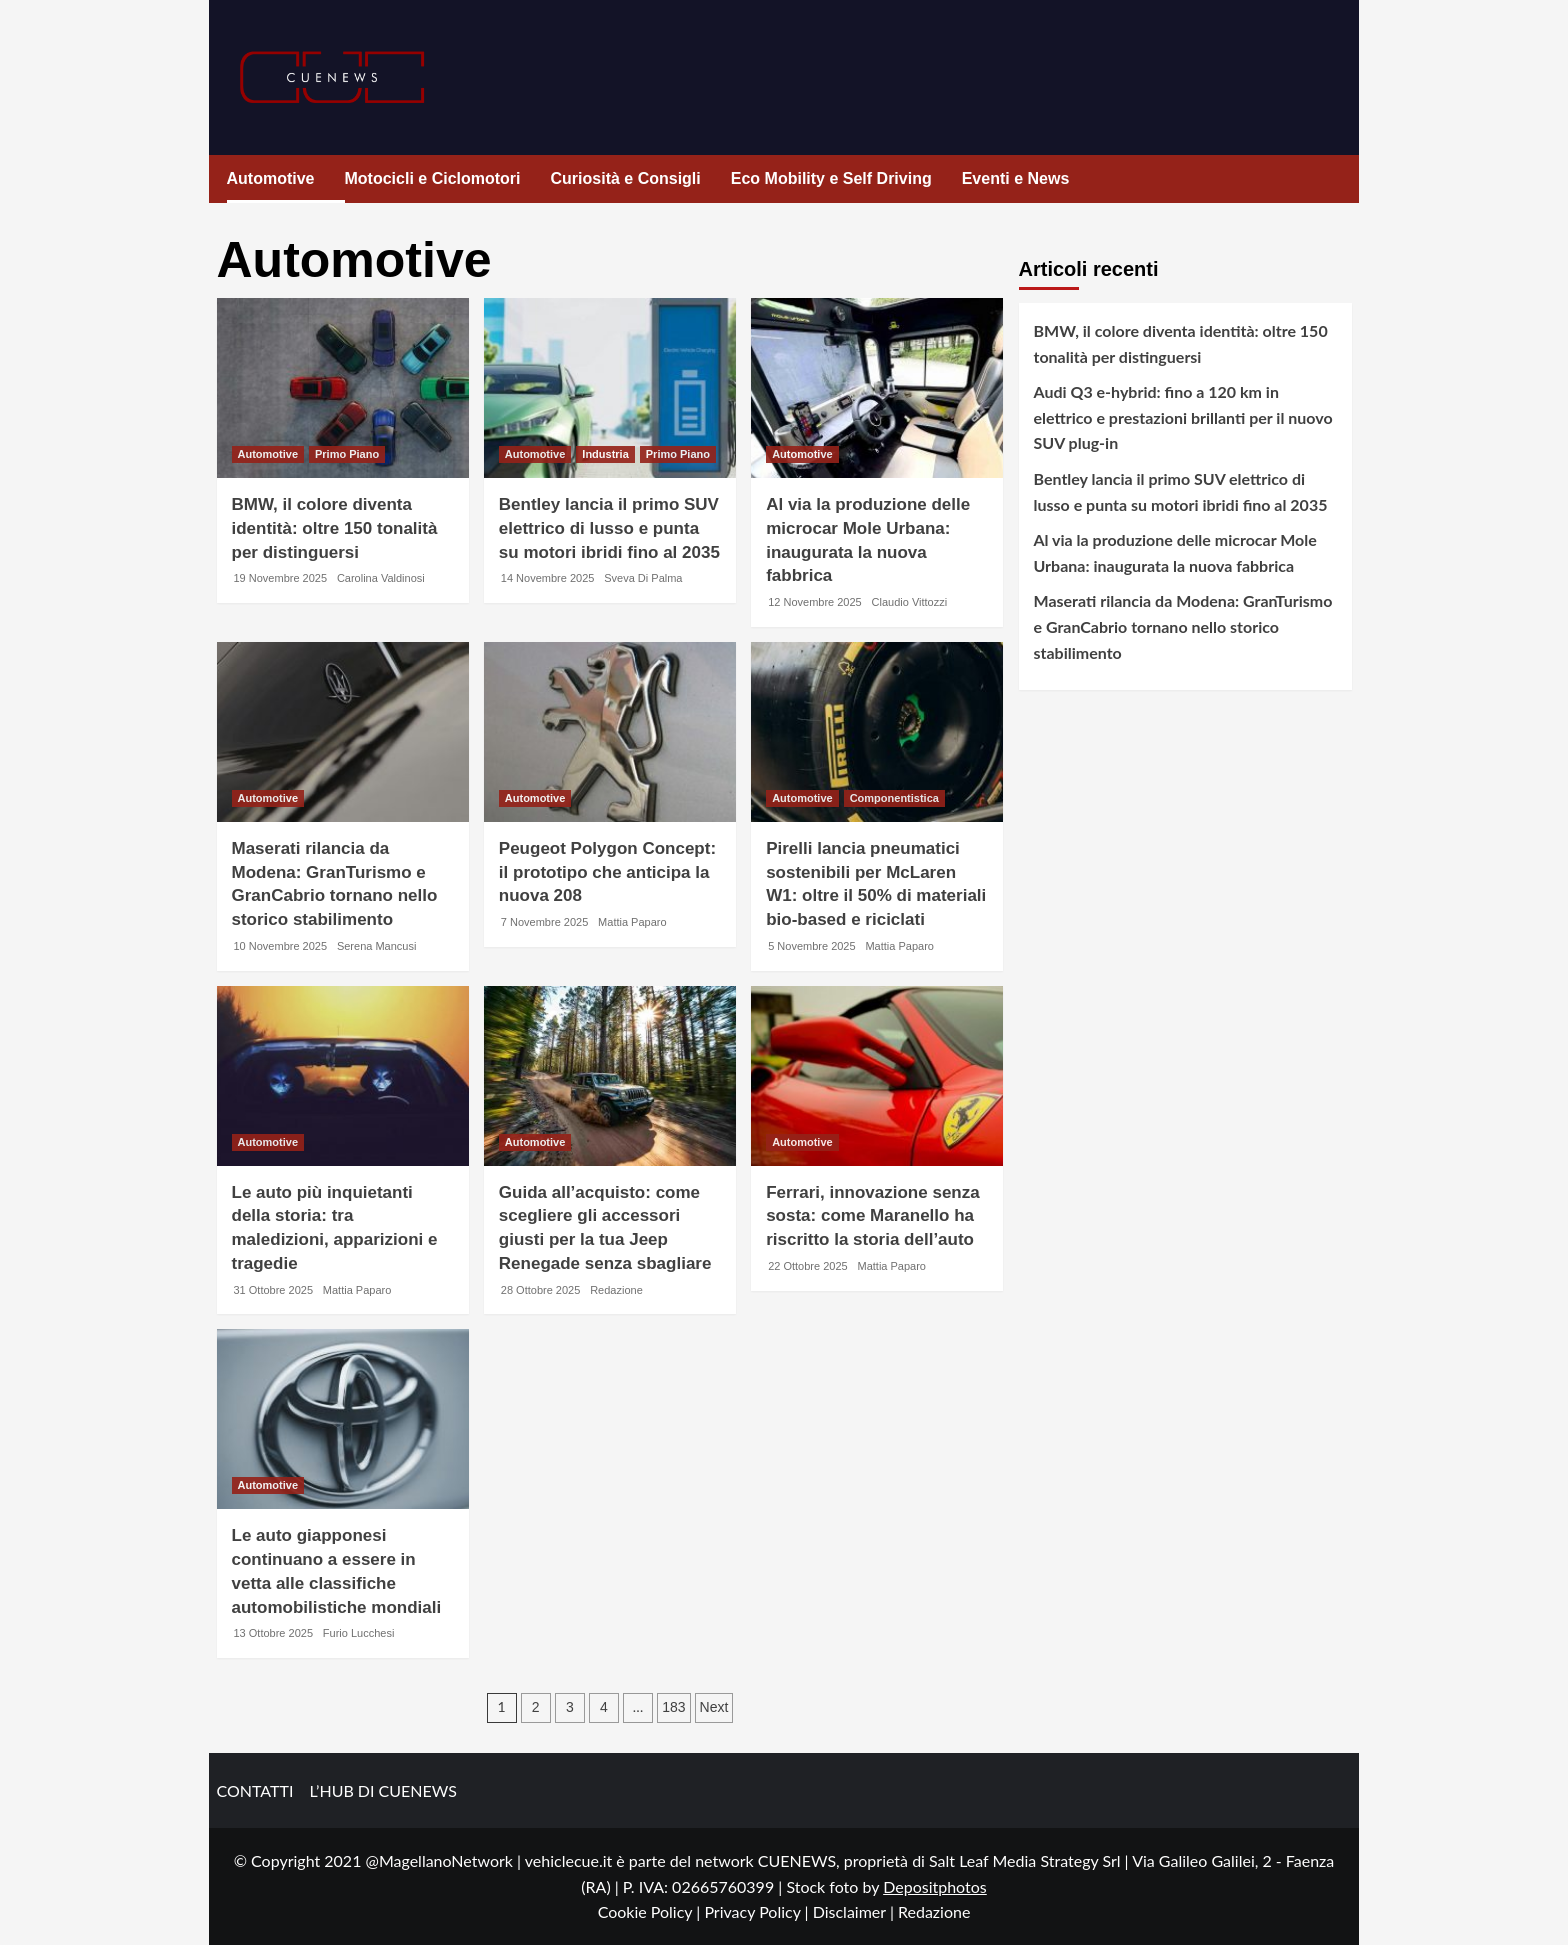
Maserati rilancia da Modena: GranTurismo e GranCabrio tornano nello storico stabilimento (1183, 626)
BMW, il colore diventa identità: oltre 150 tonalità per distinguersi (335, 528)
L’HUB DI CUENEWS (383, 1790)
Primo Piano (347, 454)
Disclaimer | (855, 1911)
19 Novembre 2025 (281, 578)
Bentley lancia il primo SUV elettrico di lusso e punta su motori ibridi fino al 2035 (609, 528)
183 (673, 1707)
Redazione (616, 1290)
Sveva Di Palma (643, 578)
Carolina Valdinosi (381, 578)
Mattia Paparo (632, 922)
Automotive (271, 178)
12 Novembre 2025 (815, 602)
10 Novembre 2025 (281, 946)
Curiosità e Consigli (626, 178)
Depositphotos (935, 1886)
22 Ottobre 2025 (808, 1266)
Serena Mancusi (377, 946)
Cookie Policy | (651, 1911)
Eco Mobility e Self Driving (831, 178)
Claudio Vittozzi (910, 602)
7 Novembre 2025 (544, 922)
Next (714, 1707)
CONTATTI (255, 1790)
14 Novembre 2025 (548, 578)
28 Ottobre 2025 (541, 1290)
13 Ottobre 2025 (274, 1633)
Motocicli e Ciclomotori (433, 178)
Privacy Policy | (758, 1911)
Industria (605, 454)
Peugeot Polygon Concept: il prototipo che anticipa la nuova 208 (607, 872)
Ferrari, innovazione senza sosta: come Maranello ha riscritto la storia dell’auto (873, 1216)
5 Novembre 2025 (811, 946)
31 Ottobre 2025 (274, 1290)
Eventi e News (1016, 178)
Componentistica (894, 798)
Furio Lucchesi (359, 1633)
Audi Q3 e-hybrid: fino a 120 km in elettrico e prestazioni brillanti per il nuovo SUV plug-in (1183, 417)
